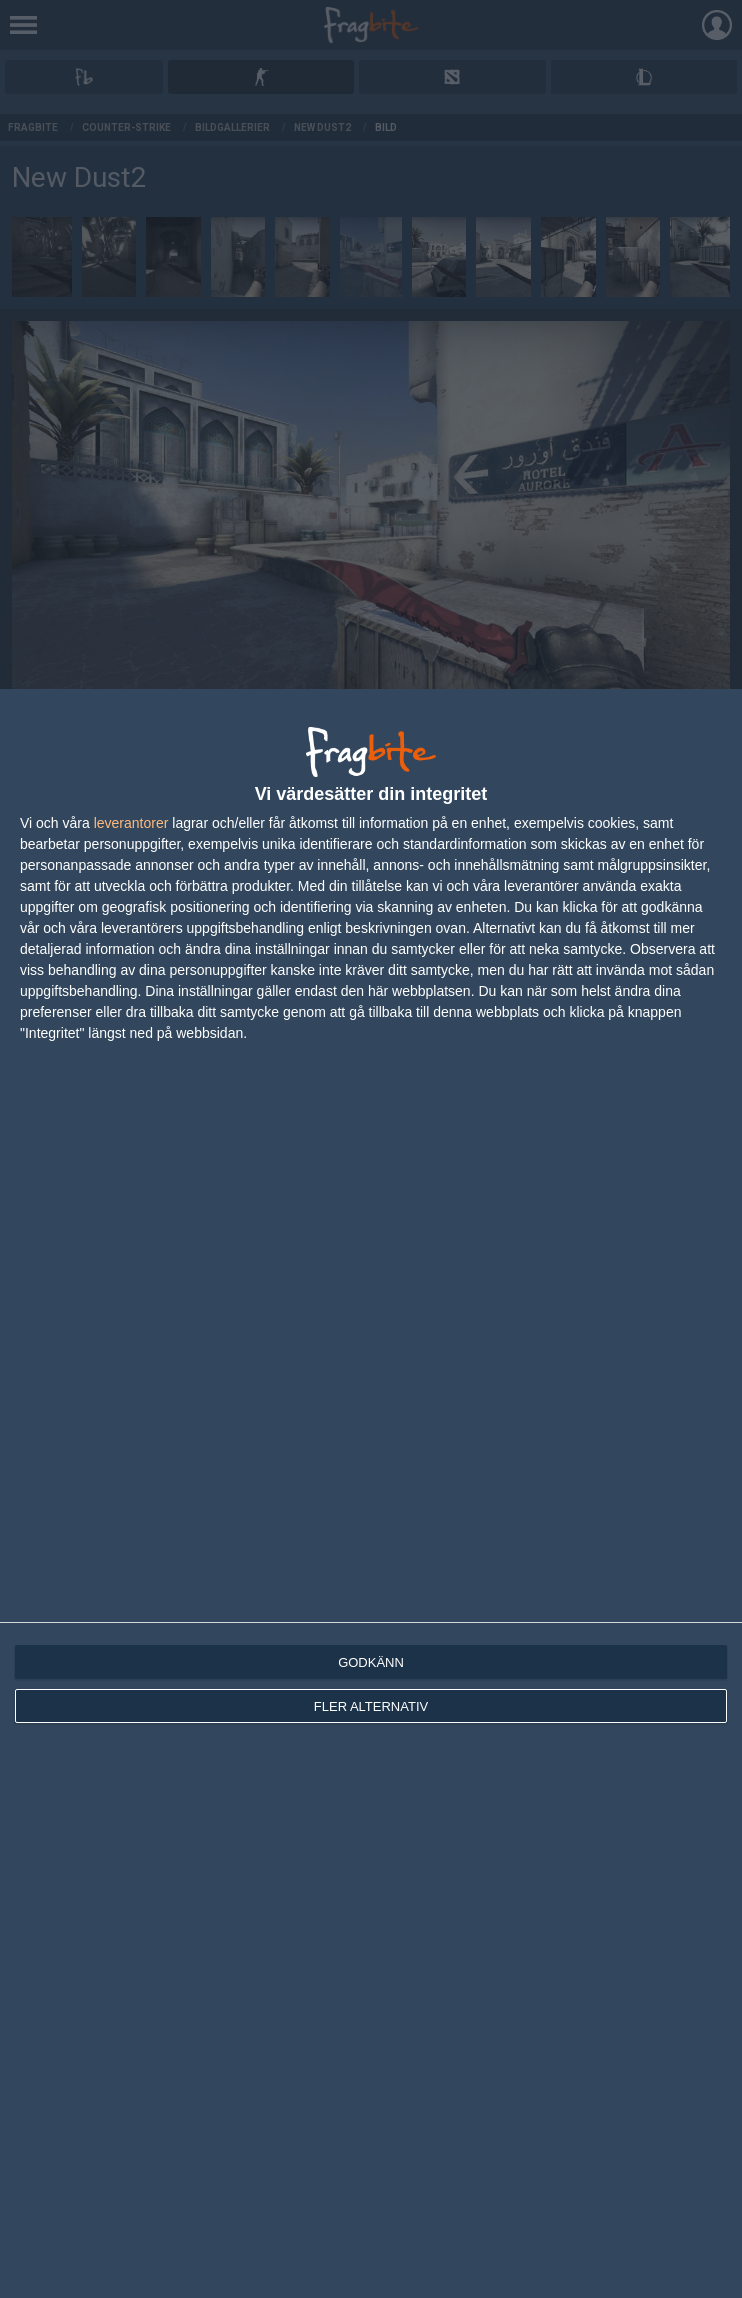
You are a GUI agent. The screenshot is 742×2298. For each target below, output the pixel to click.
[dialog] (371, 1493)
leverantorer (131, 823)
